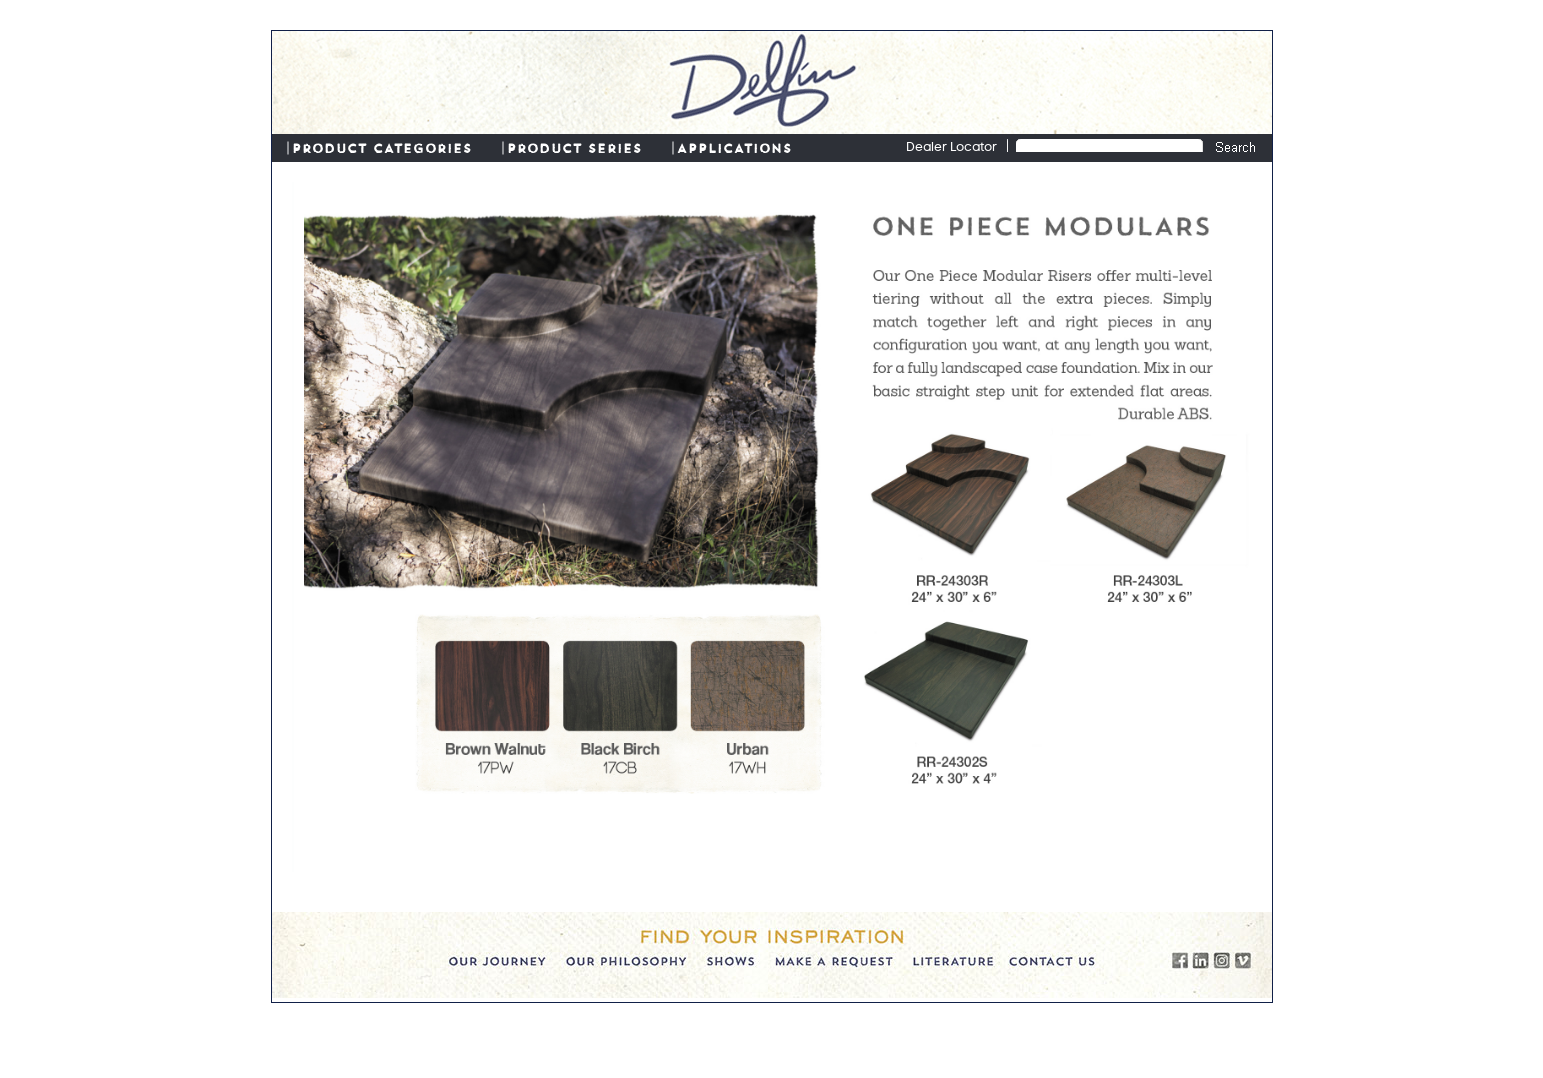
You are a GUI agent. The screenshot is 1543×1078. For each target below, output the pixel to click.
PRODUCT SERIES (574, 147)
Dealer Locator (951, 148)
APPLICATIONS (734, 147)
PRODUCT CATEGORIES (382, 147)
